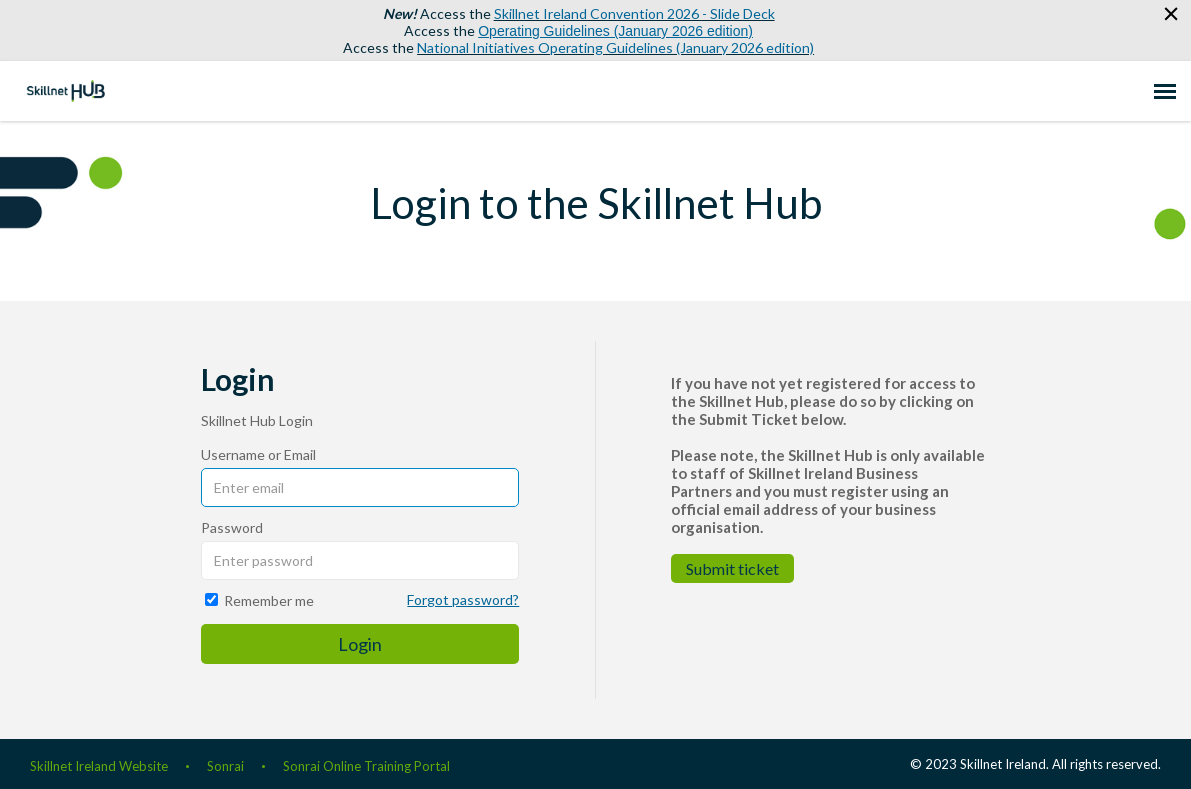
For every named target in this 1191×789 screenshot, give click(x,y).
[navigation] (1165, 91)
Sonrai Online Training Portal (366, 766)
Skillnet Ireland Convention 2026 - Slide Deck (634, 13)
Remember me (269, 600)
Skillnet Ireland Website (99, 766)
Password (232, 527)
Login (360, 644)
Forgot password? (463, 599)
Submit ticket (732, 568)
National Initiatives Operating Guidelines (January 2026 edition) (615, 47)
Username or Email (258, 454)
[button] (1169, 14)
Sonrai (225, 766)
